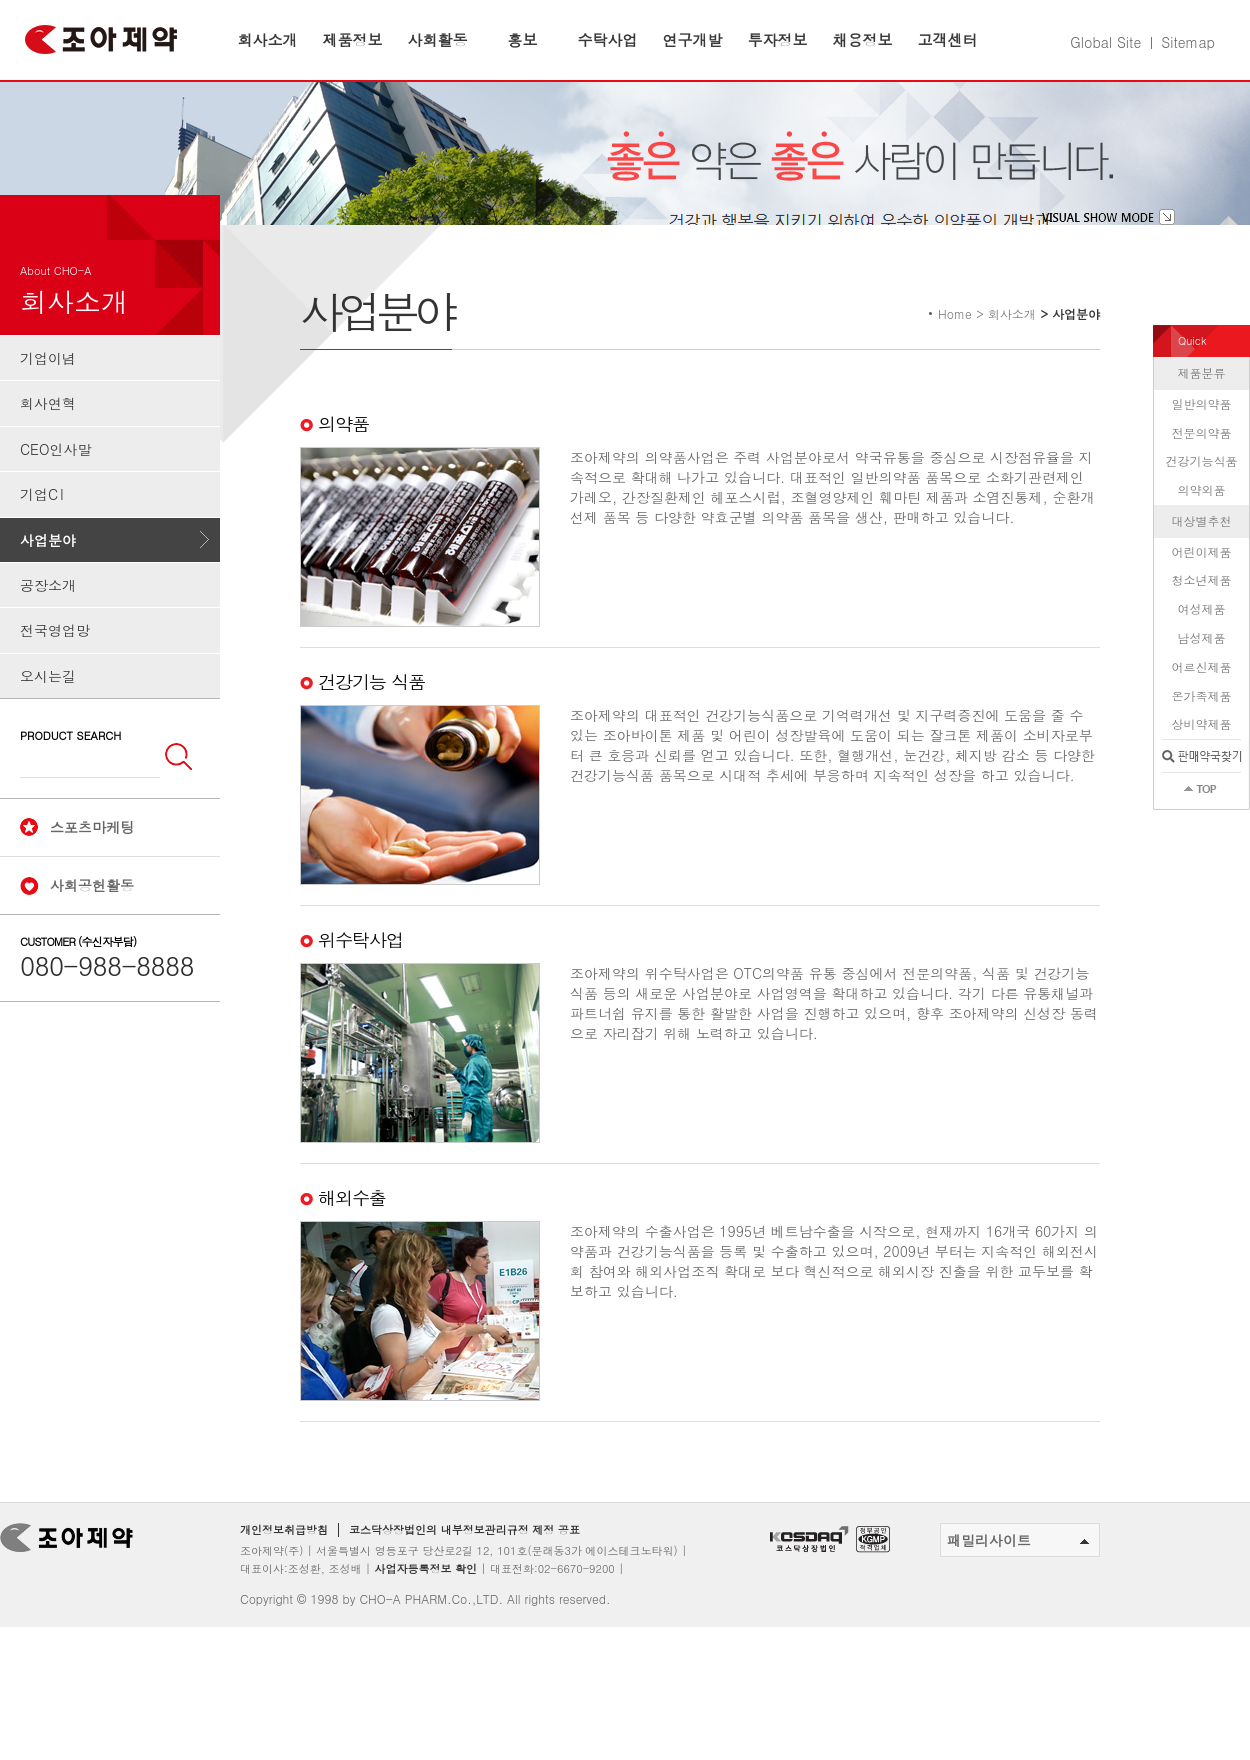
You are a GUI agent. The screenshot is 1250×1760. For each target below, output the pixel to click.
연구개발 (693, 39)
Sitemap (1188, 42)
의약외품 (1202, 527)
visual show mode (1108, 254)
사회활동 (438, 39)
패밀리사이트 (1018, 1578)
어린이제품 (1202, 588)
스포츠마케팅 (92, 864)
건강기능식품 (1202, 498)
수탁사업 (608, 39)
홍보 (523, 39)
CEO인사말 (55, 486)
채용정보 (863, 39)
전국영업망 (55, 668)
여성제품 (1202, 646)
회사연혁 (48, 441)
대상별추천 (1202, 557)
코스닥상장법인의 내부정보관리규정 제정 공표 (464, 1568)
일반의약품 (1202, 440)
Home (955, 350)
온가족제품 (1202, 732)
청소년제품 (1202, 617)
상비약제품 (1202, 761)
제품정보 (353, 39)
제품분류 (1202, 409)
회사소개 (268, 39)
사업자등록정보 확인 (425, 1605)
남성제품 (1202, 674)
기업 (43, 532)
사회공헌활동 (92, 922)
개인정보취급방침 (284, 1568)
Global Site (1105, 42)
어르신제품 (1202, 703)
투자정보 (778, 39)
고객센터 (948, 39)
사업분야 (48, 577)
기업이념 (48, 395)
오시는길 (48, 713)
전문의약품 (1202, 469)
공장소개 (48, 622)
